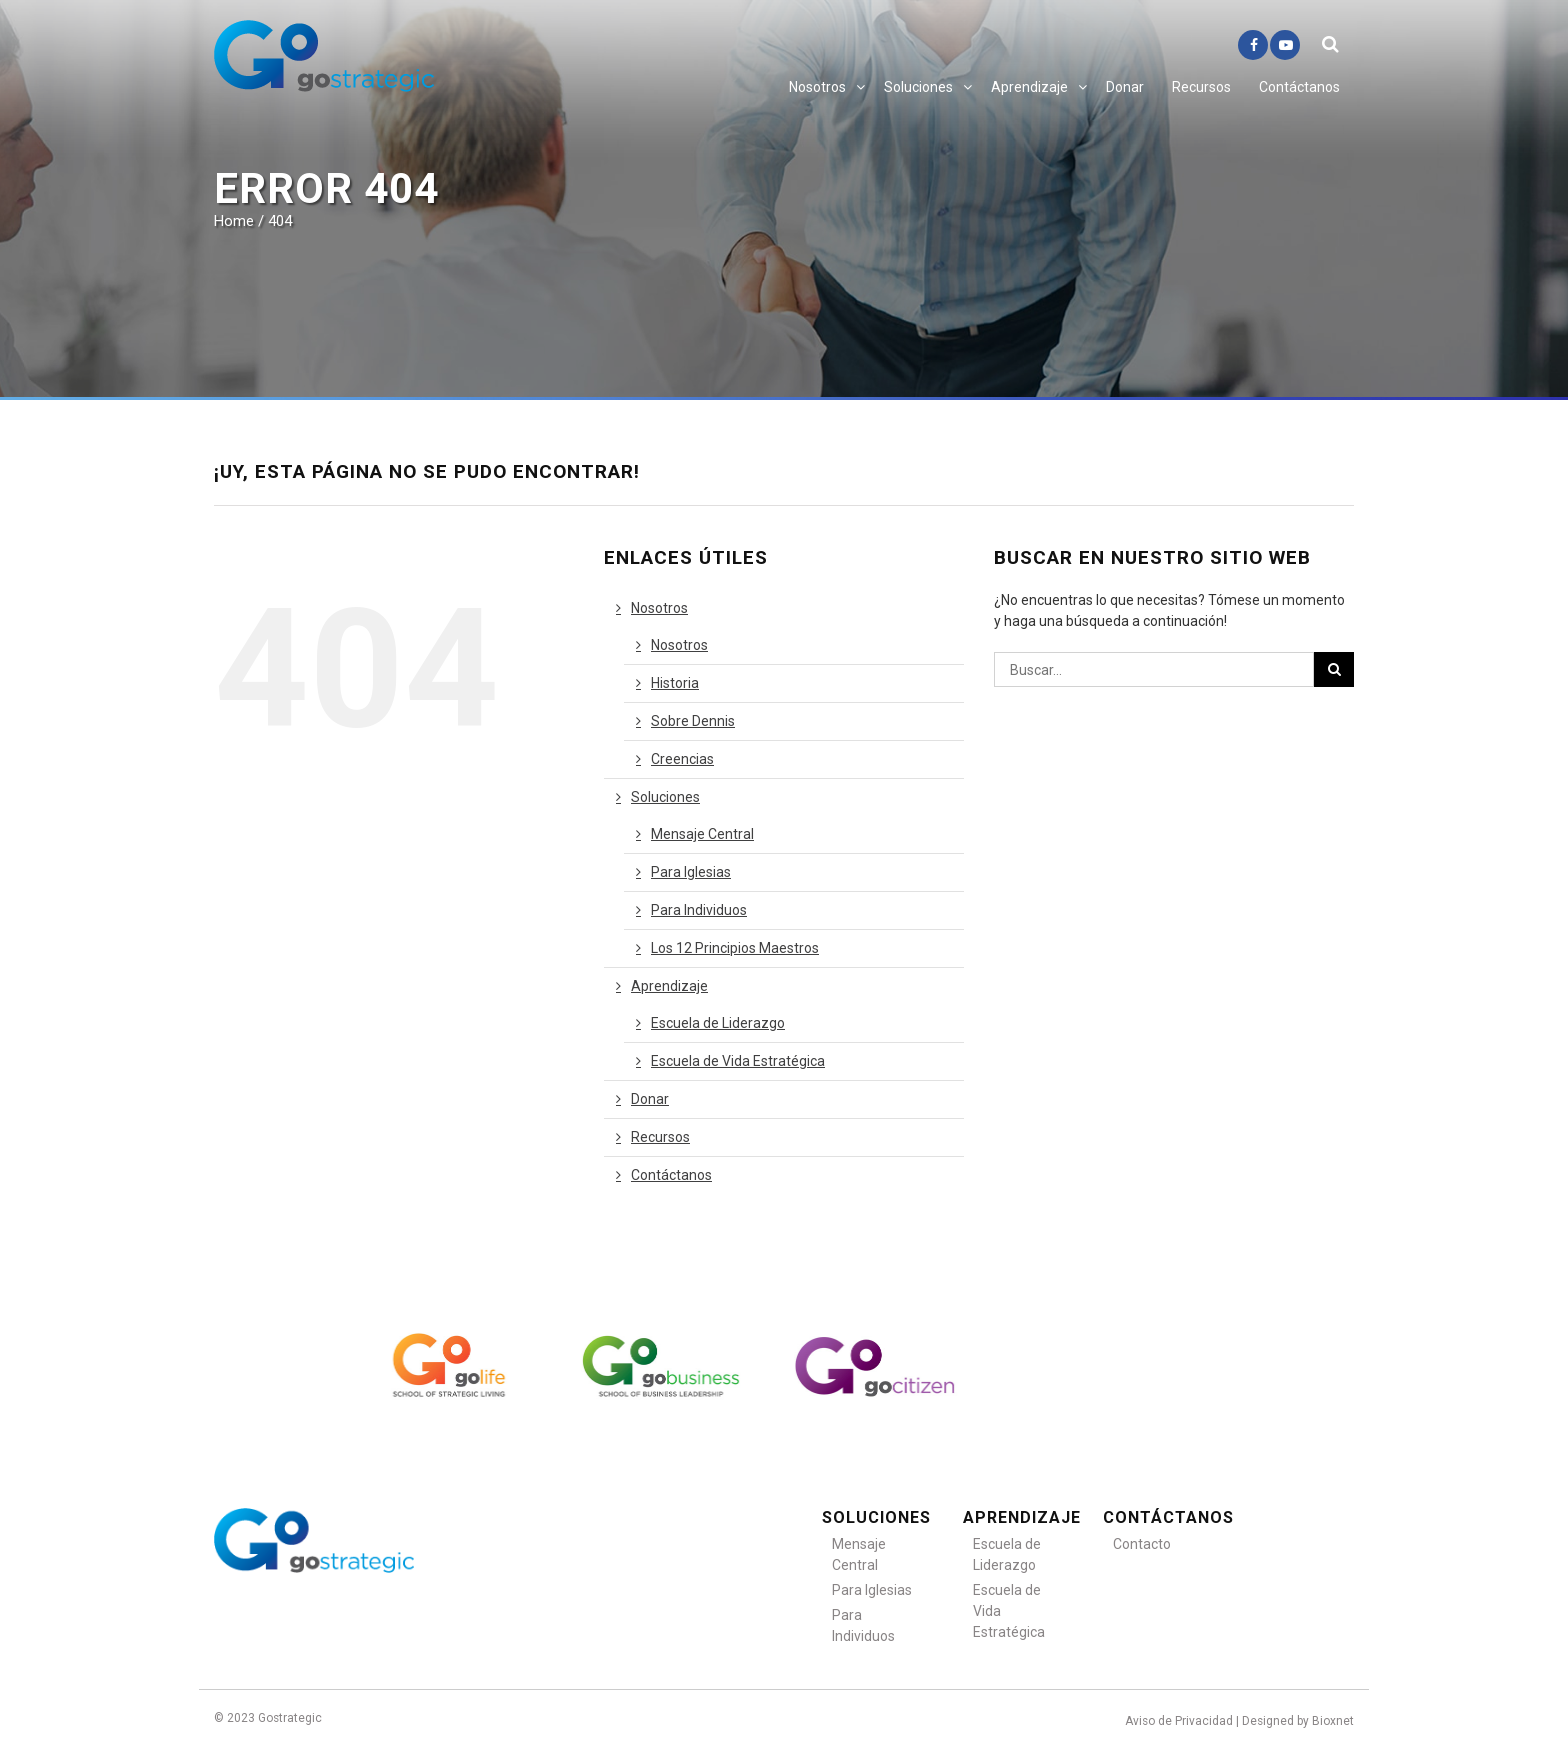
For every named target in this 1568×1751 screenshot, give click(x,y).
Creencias (682, 759)
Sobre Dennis (693, 721)
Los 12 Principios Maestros (735, 948)
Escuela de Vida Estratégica (738, 1061)
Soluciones (918, 87)
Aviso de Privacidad (1179, 1721)
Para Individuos (699, 910)
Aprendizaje (1029, 87)
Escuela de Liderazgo (718, 1023)
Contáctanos (1299, 87)
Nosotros (817, 87)
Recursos (1201, 87)
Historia (675, 683)
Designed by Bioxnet (1298, 1721)
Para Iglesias (691, 872)
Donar (1125, 87)
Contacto (1142, 1544)
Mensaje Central (702, 834)
